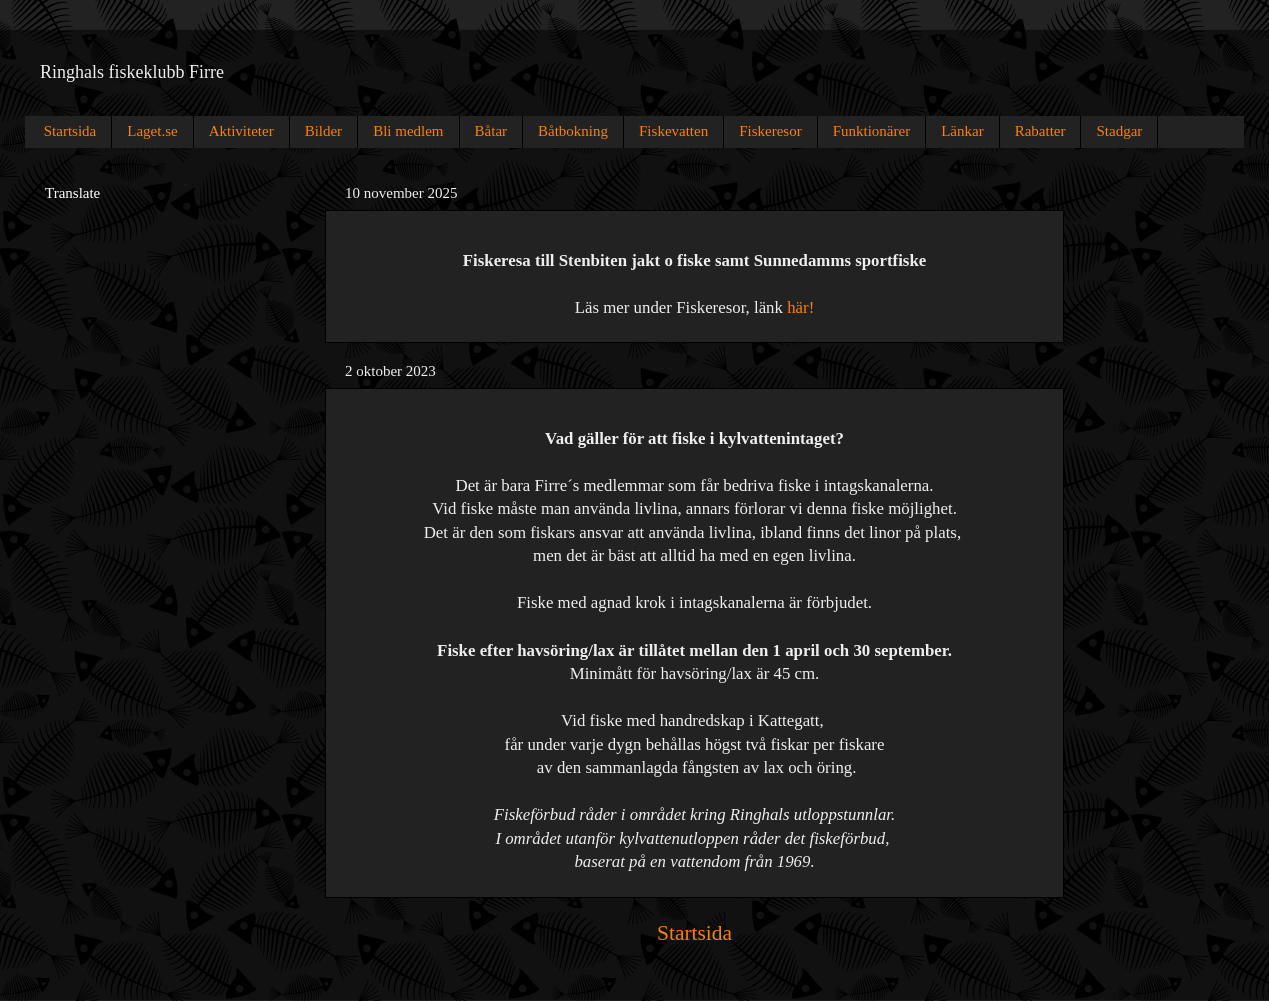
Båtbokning (573, 131)
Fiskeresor (770, 131)
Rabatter (1040, 131)
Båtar (491, 131)
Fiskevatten (673, 131)
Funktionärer (871, 131)
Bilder (324, 131)
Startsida (70, 131)
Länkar (962, 131)
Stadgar (1119, 131)
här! (800, 307)
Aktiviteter (241, 131)
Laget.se (152, 131)
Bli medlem (408, 131)
